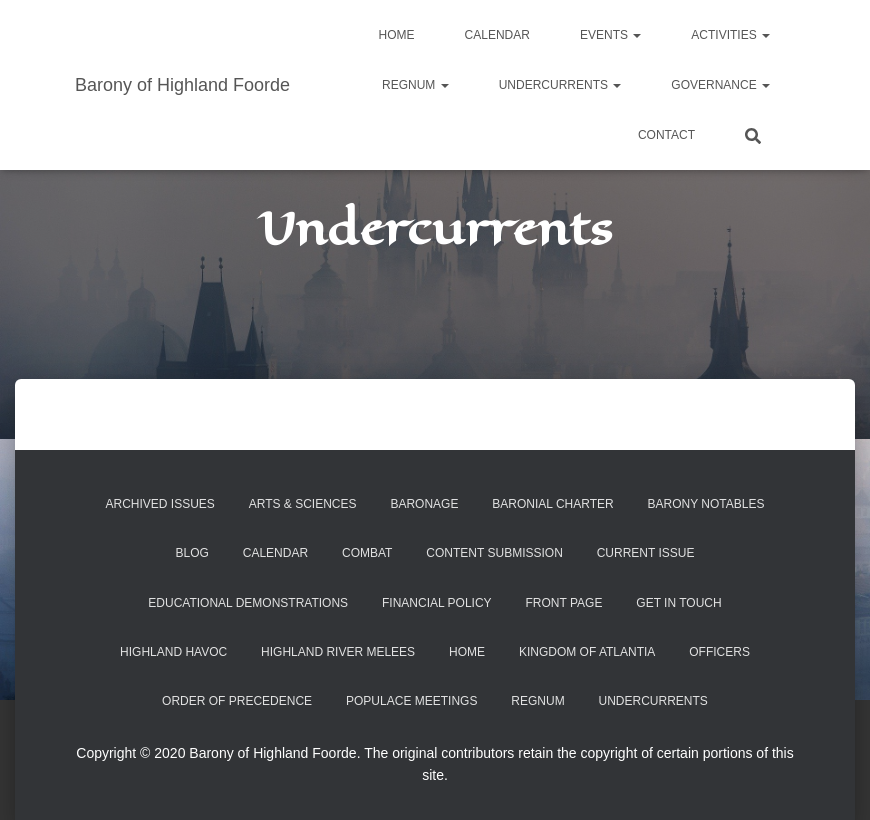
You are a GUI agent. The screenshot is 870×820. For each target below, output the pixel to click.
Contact (666, 135)
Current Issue (646, 553)
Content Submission (494, 553)
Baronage (424, 504)
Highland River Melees (338, 652)
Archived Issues (159, 504)
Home (397, 35)
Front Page (564, 603)
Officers (719, 652)
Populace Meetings (411, 701)
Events (610, 35)
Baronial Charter (552, 504)
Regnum (415, 85)
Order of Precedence (237, 701)
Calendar (497, 35)
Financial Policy (437, 603)
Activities (730, 35)
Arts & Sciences (303, 504)
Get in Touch (678, 603)
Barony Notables (706, 504)
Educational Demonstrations (248, 603)
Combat (367, 553)
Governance (720, 85)
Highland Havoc (173, 652)
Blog (192, 553)
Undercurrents (560, 85)
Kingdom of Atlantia (587, 652)
